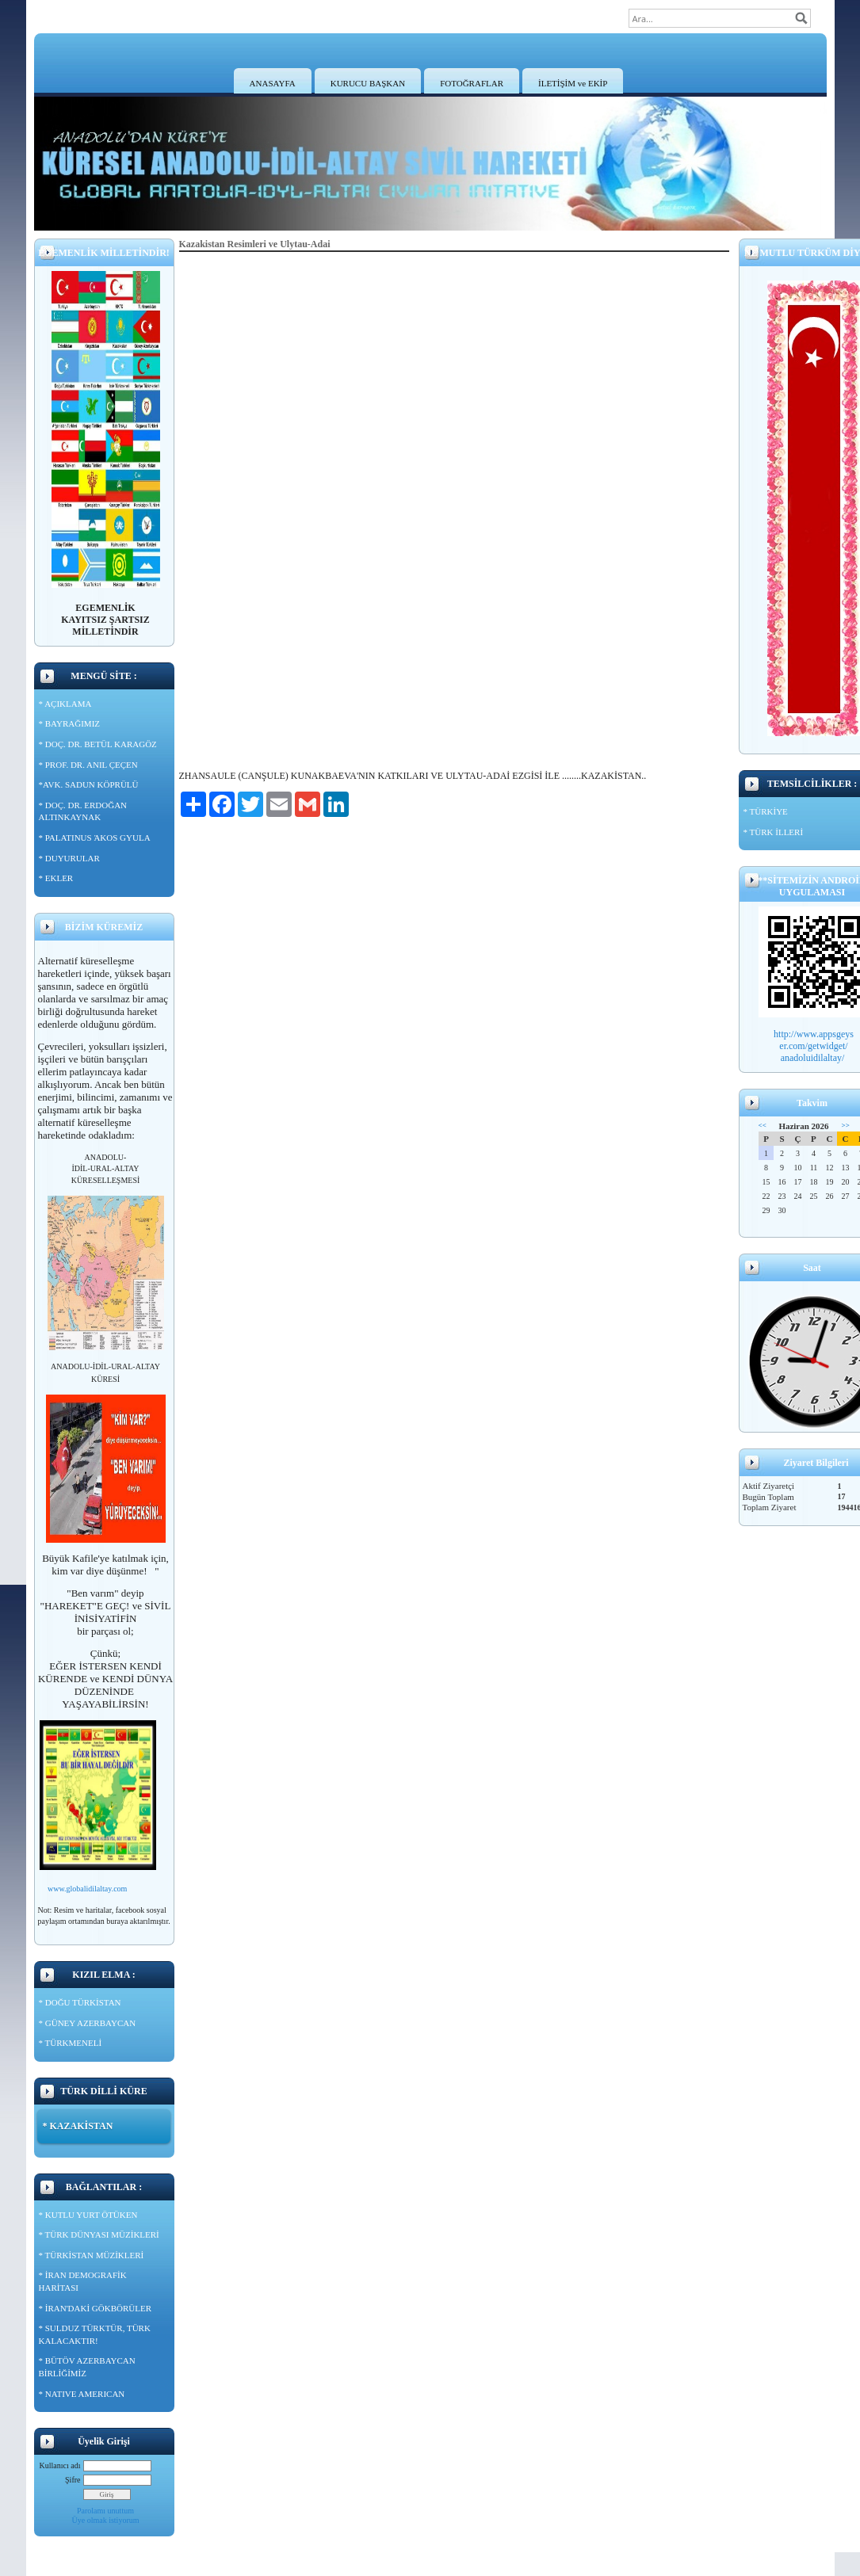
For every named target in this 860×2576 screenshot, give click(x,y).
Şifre (72, 2479)
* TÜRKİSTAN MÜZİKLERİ (91, 2255)
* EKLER (56, 878)
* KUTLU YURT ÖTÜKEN (88, 2214)
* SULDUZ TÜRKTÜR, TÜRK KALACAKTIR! (95, 2334)
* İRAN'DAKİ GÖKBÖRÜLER (95, 2308)
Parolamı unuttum (105, 2510)
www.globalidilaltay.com (87, 1888)
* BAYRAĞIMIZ (70, 723)
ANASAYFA (273, 83)
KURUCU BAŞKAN (368, 83)
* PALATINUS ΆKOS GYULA (95, 837)
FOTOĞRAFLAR (471, 83)
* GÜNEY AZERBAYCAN (87, 2023)
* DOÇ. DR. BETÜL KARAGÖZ (98, 744)
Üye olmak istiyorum (106, 2520)
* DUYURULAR (69, 858)
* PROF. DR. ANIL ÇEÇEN (88, 764)
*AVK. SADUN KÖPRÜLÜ (89, 784)
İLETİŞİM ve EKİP (572, 83)
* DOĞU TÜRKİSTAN (80, 2002)
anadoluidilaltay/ (814, 1057)
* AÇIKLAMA (65, 703)
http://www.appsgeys (814, 1034)
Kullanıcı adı (60, 2465)
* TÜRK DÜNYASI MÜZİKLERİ (99, 2234)
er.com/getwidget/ (813, 1045)
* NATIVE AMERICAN (82, 2394)
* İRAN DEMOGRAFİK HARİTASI (83, 2281)
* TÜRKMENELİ (70, 2042)
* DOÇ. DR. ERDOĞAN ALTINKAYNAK (83, 811)
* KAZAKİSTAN (78, 2125)
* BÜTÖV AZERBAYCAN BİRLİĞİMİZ (87, 2367)
